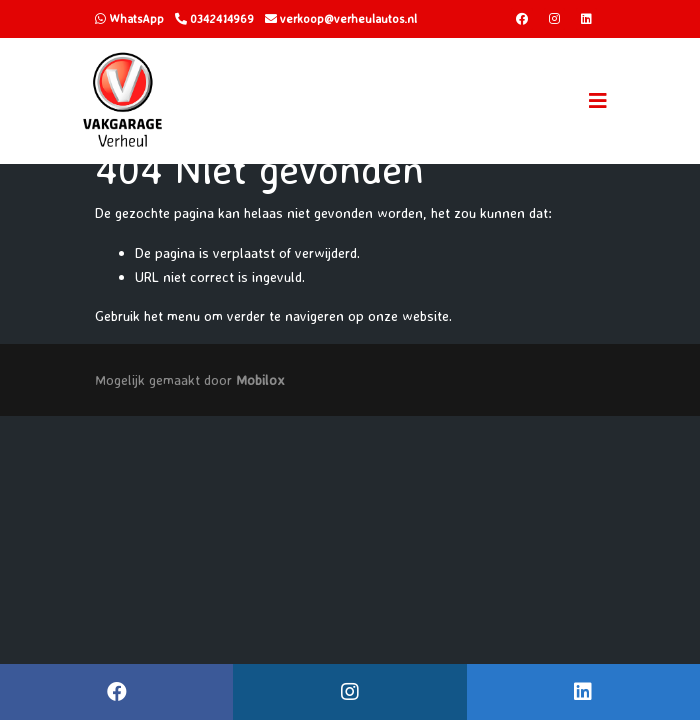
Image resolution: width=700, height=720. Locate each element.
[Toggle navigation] (598, 101)
